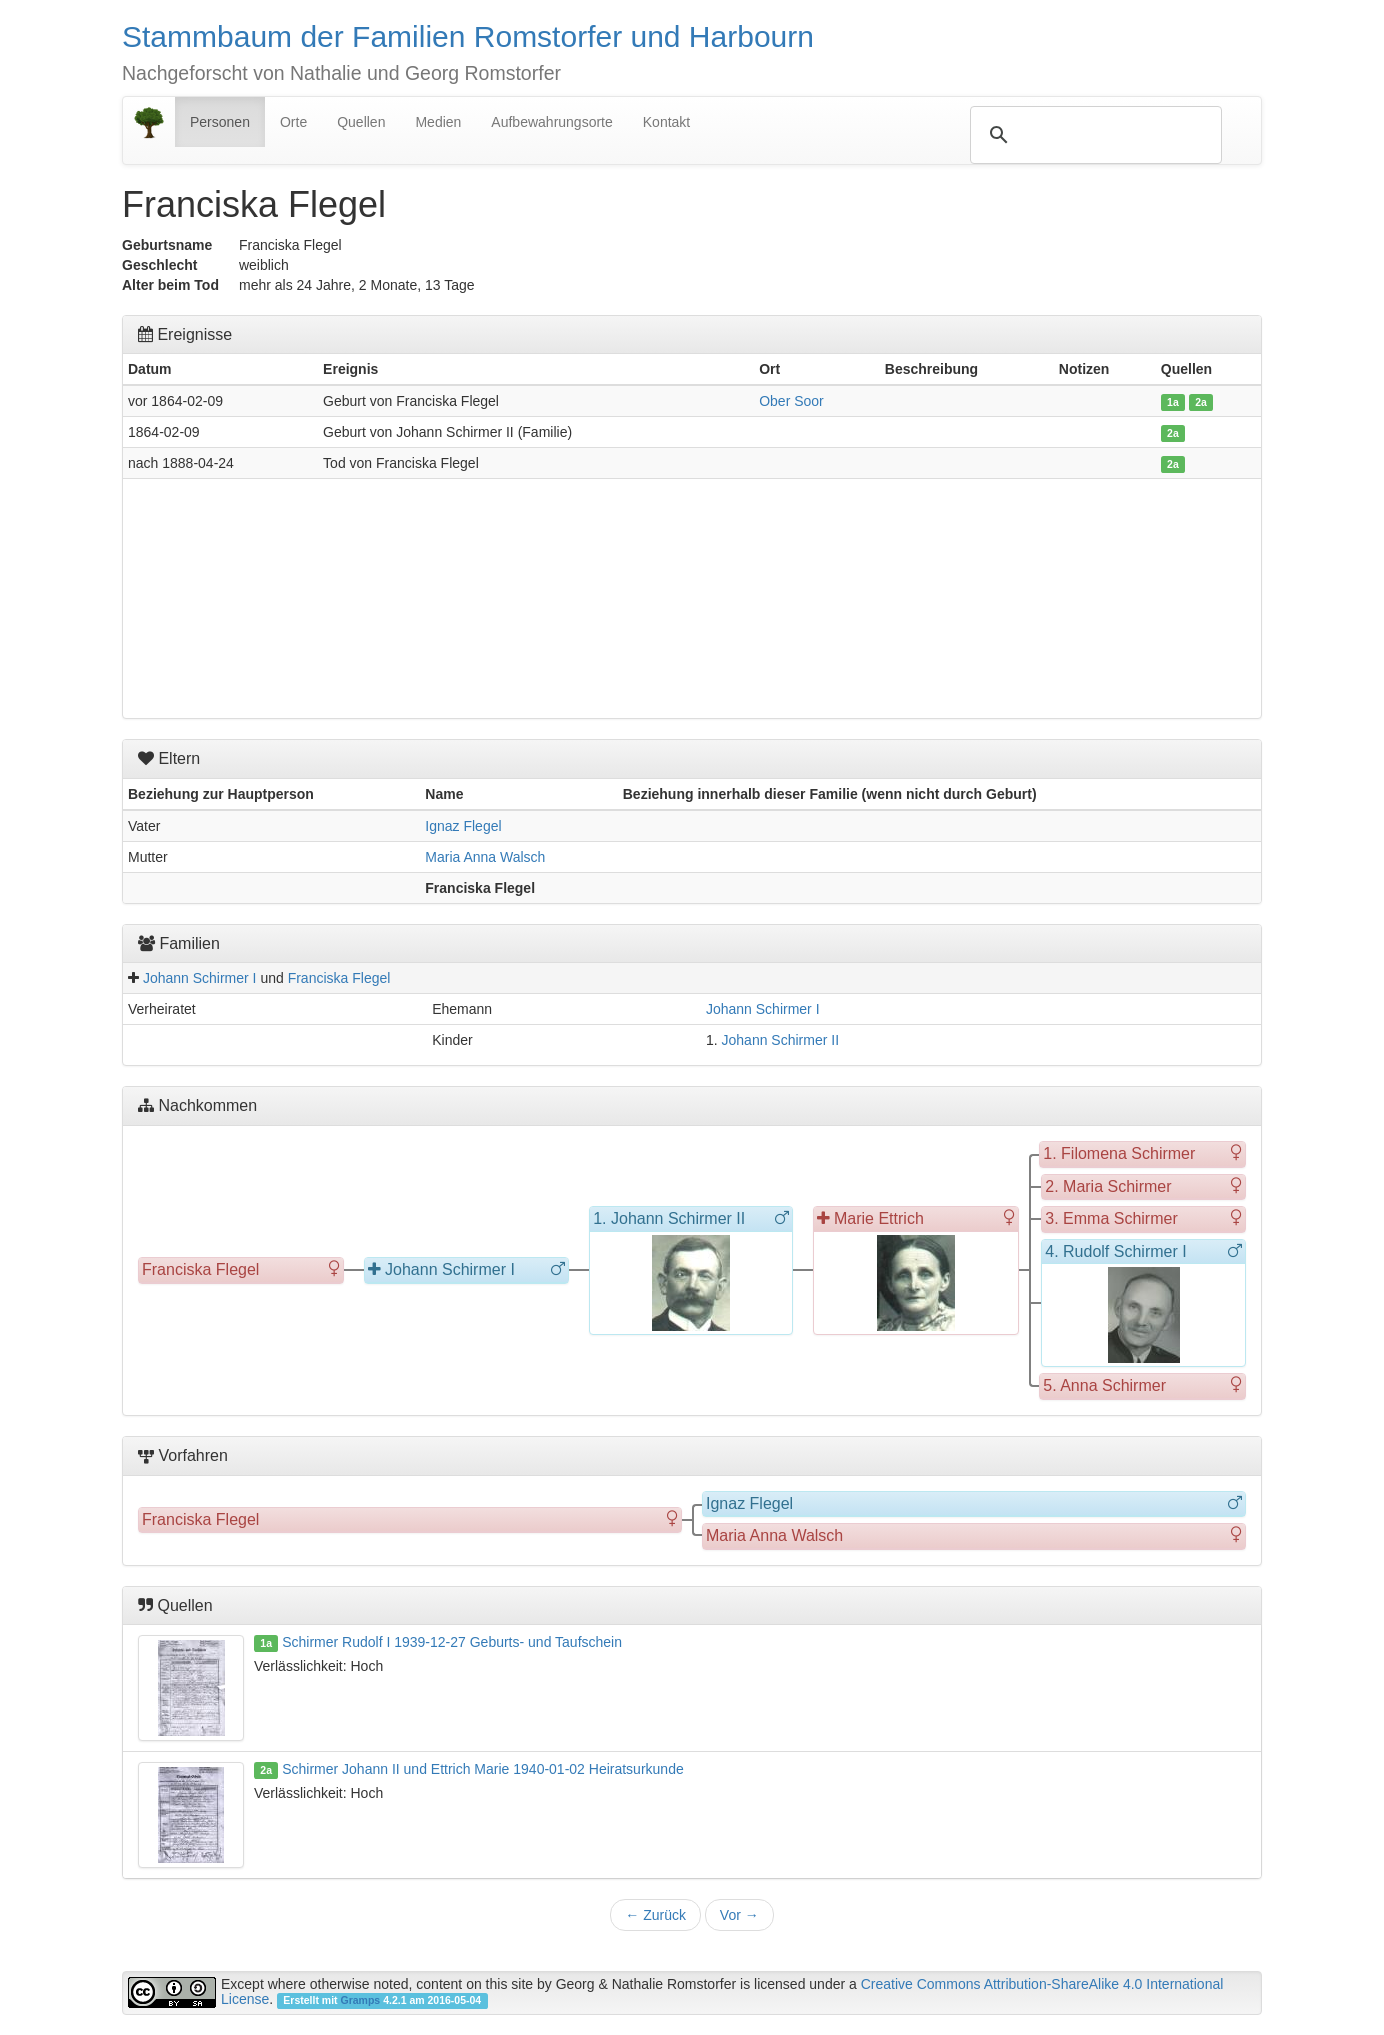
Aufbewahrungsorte (551, 122)
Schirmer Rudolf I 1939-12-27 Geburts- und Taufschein (452, 1642)
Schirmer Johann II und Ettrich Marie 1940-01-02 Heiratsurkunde (483, 1769)
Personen (220, 122)
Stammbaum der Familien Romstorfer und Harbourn (468, 36)
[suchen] (1093, 135)
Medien (438, 122)
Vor (739, 1915)
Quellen (361, 122)
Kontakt (666, 122)
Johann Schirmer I (200, 978)
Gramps (361, 2000)
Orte (293, 122)
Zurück (655, 1915)
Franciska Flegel (339, 978)
